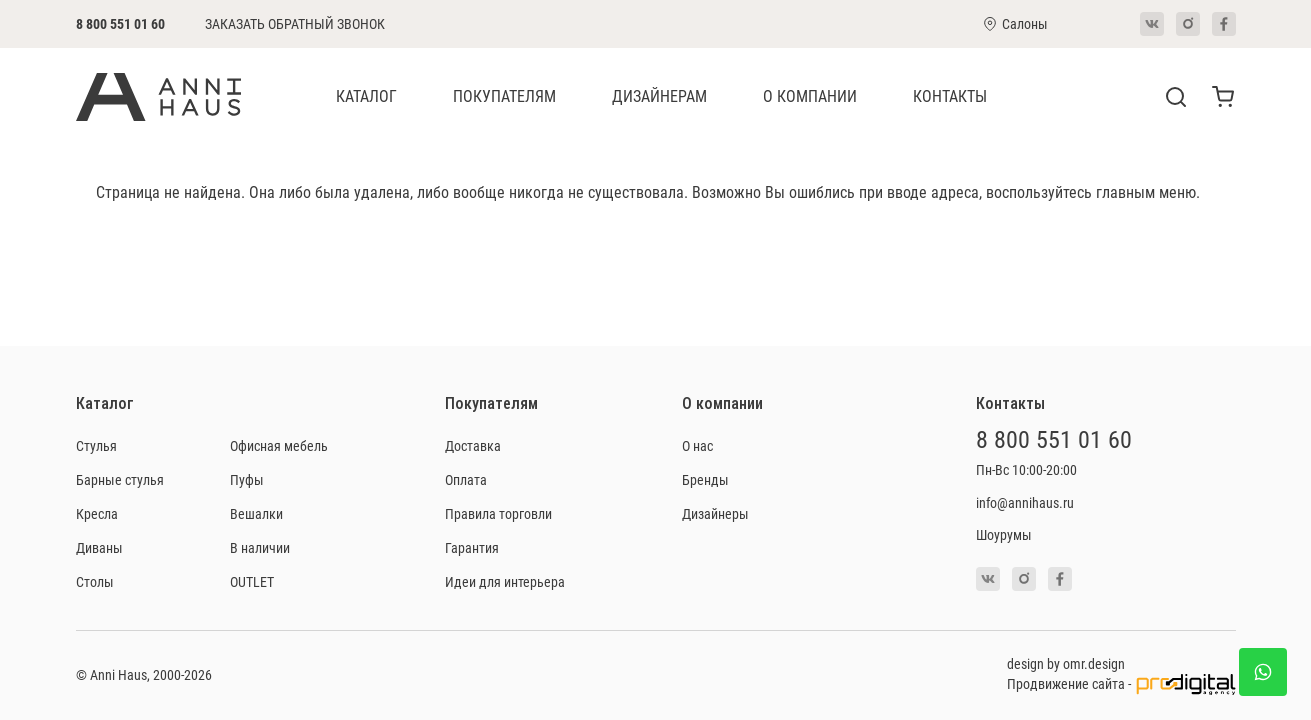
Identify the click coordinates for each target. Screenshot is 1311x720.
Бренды (705, 479)
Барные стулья (120, 479)
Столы (95, 581)
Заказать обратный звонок (295, 24)
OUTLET (252, 581)
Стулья (96, 445)
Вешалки (256, 513)
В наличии (260, 547)
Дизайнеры (715, 513)
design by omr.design (1066, 663)
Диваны (99, 547)
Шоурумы (1004, 534)
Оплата (466, 479)
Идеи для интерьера (505, 581)
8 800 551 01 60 (120, 23)
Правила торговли (498, 513)
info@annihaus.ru (1025, 502)
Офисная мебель (279, 445)
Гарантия (472, 547)
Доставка (473, 445)
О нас (697, 445)
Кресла (97, 513)
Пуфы (247, 479)
